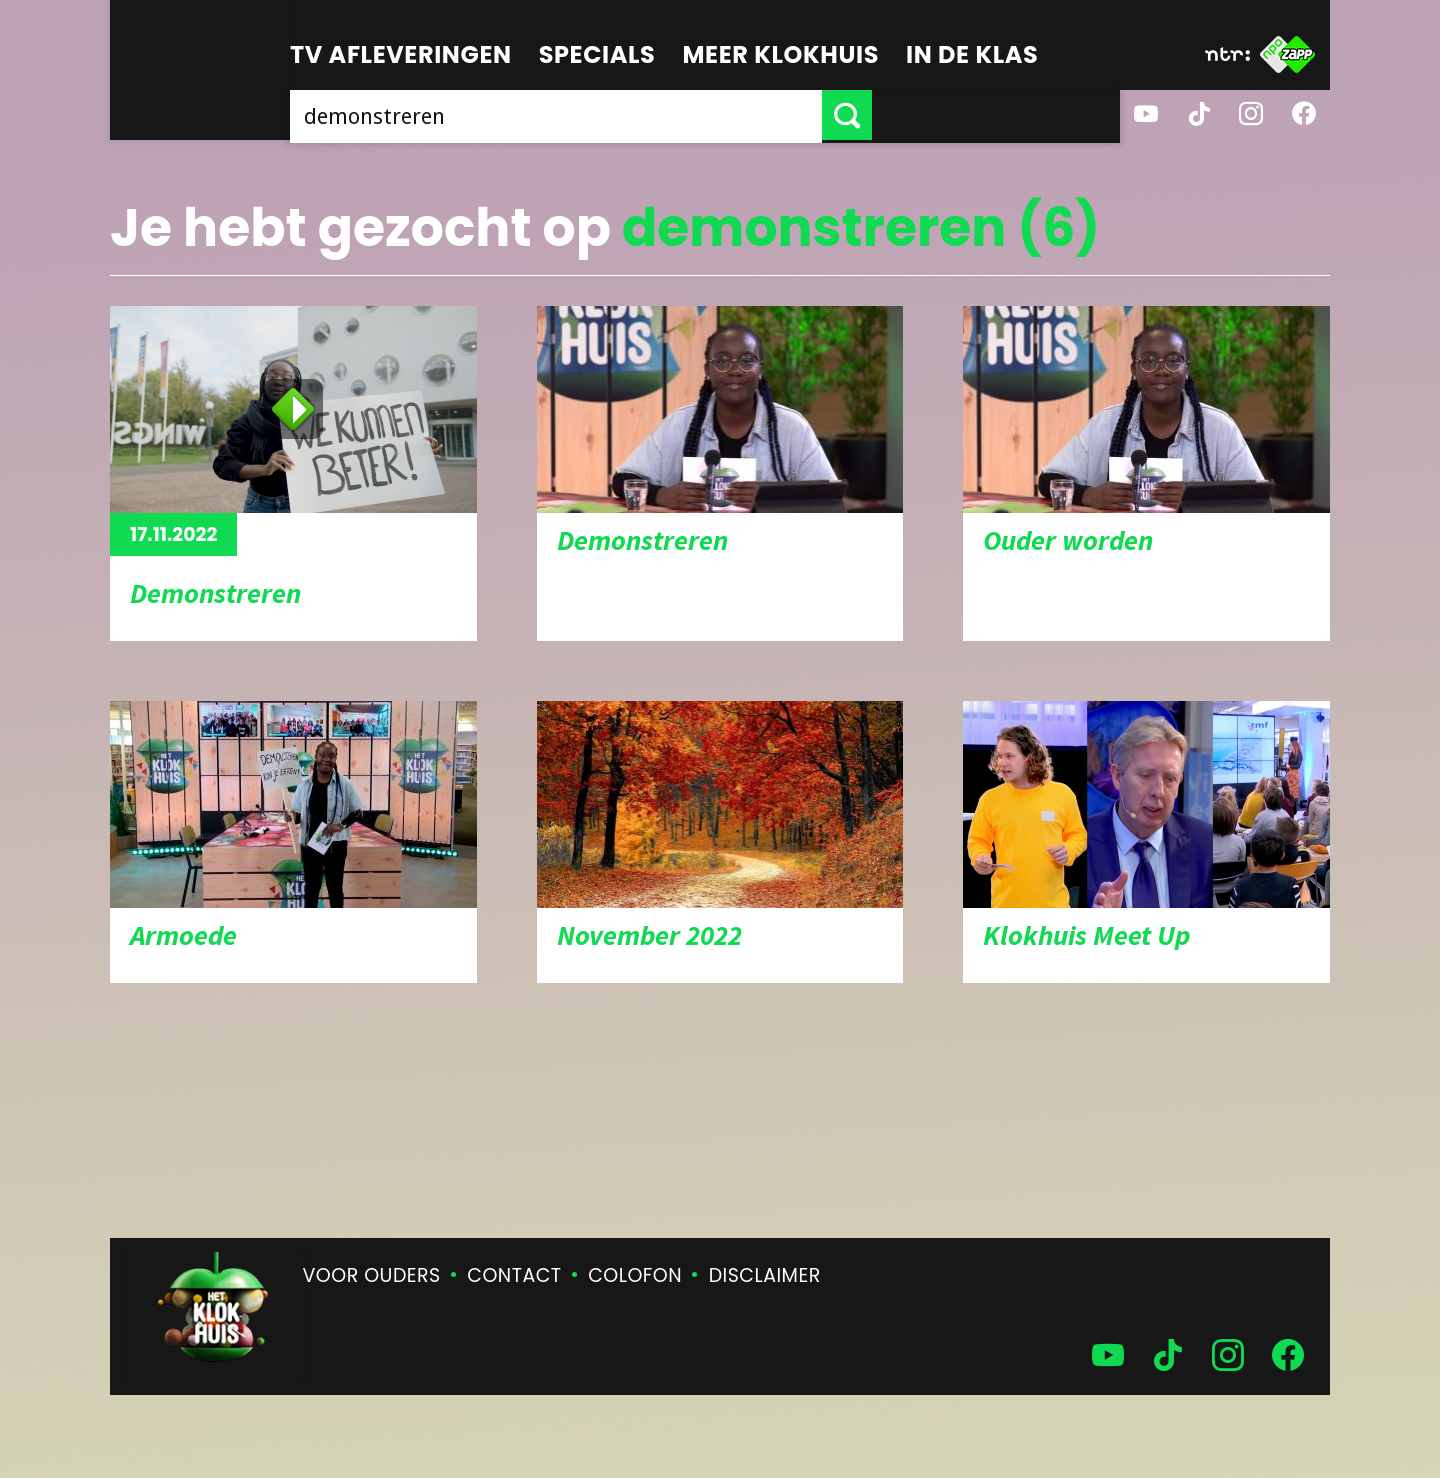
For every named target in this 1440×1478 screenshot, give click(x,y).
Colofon (635, 1275)
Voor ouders (372, 1275)
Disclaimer (765, 1275)
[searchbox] (680, 115)
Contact (514, 1275)
